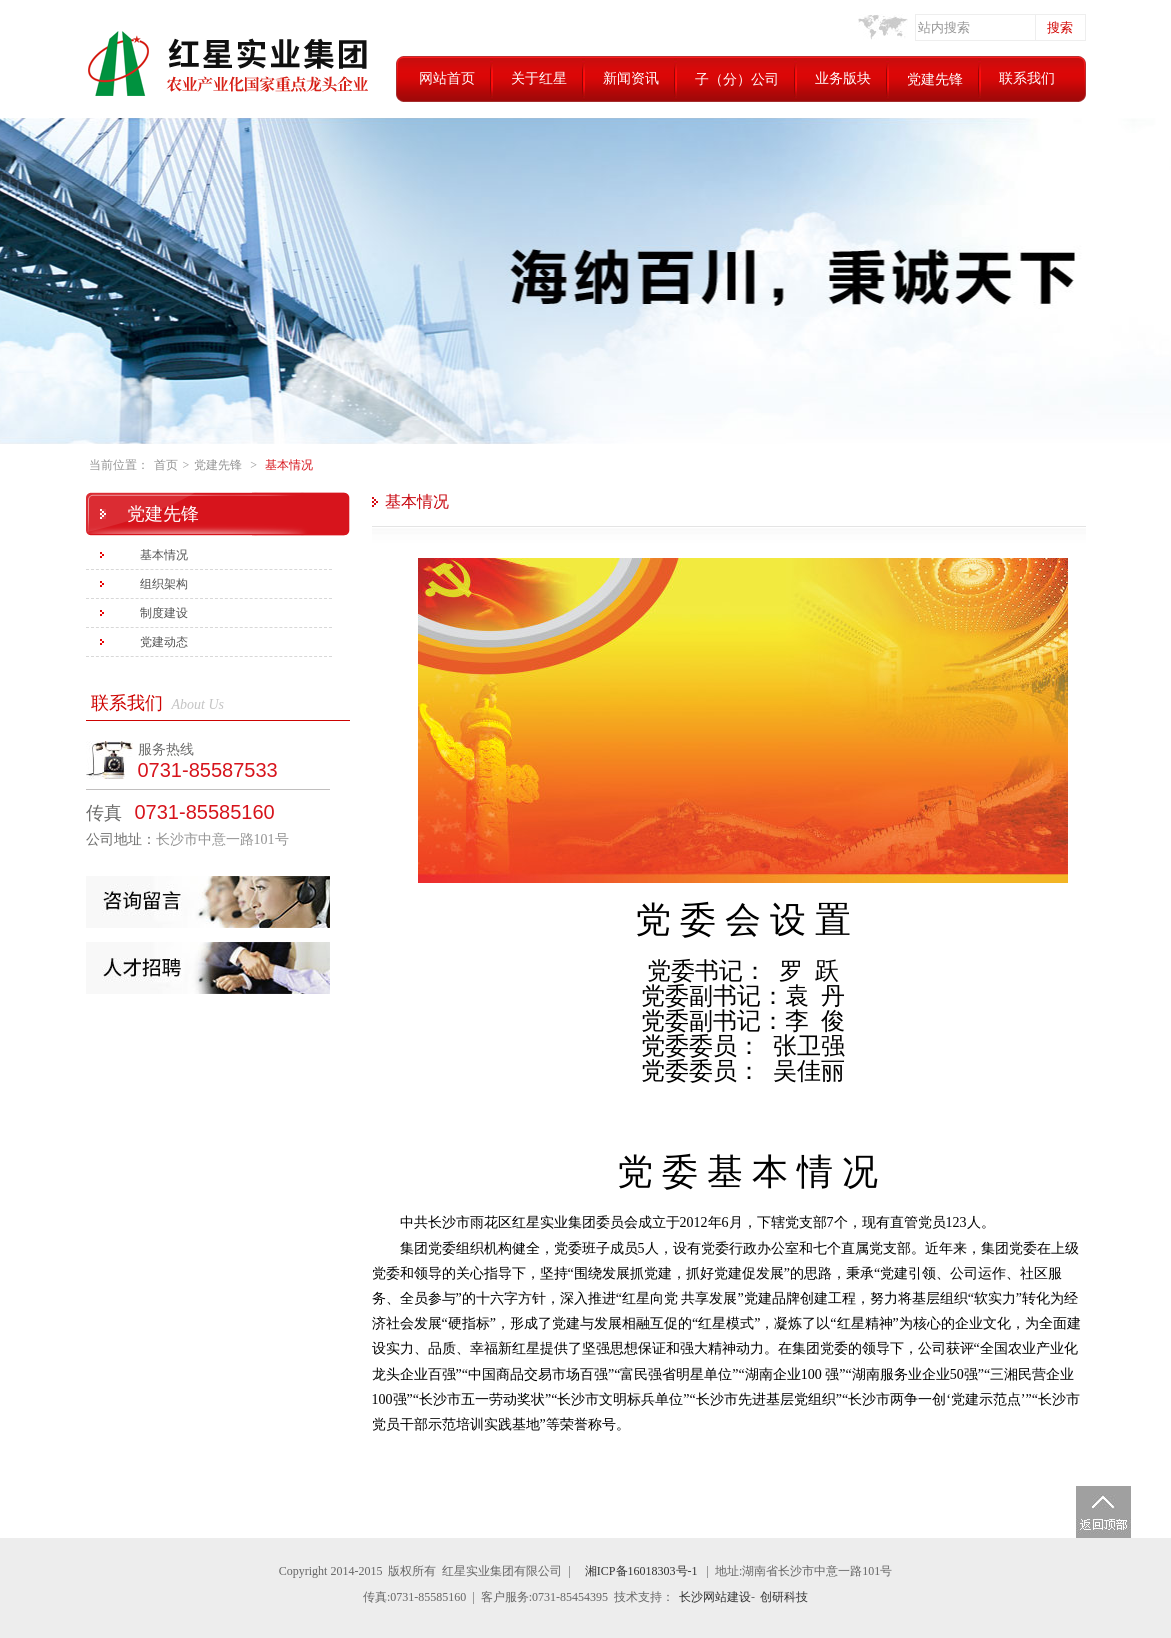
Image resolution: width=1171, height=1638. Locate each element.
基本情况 (289, 465)
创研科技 (784, 1597)
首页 (166, 465)
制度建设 (164, 613)
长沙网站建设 (715, 1597)
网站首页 (447, 78)
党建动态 (164, 642)
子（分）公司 (737, 79)
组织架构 (164, 584)
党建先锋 (935, 79)
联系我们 (1027, 78)
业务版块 (843, 78)
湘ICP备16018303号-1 (641, 1571)
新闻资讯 (631, 78)
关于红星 (539, 78)
